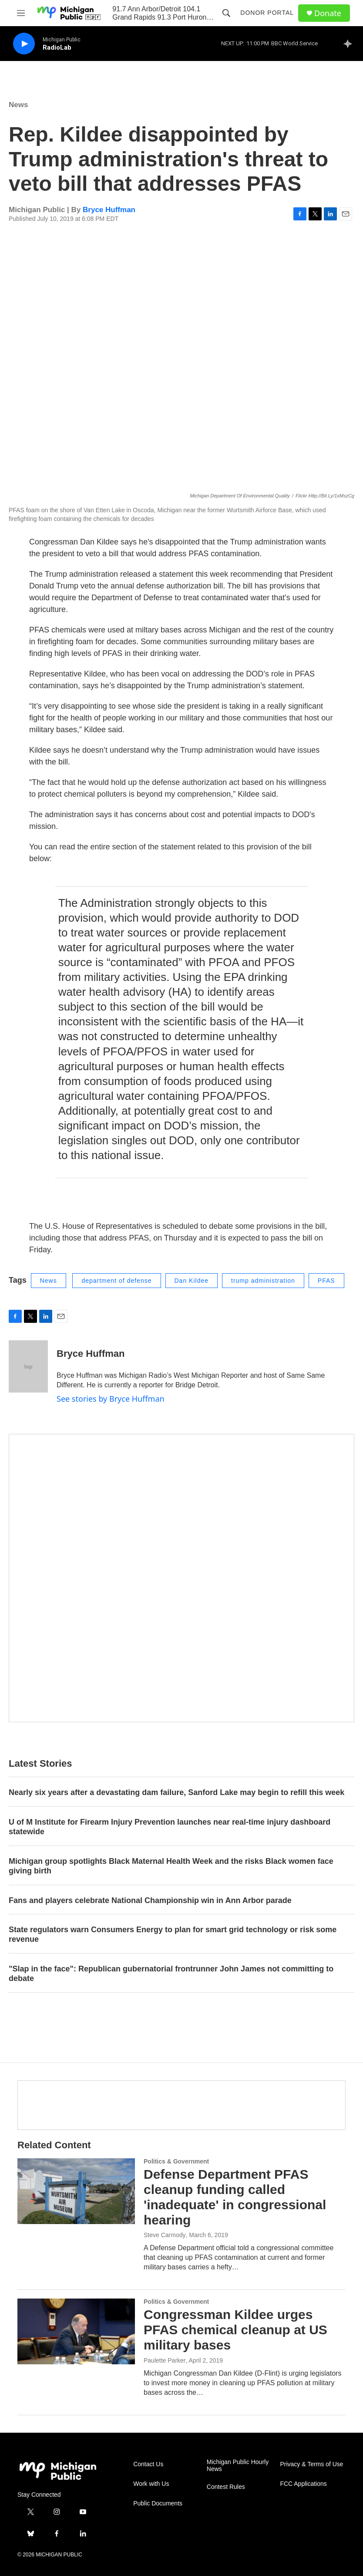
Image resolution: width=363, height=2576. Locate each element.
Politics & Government (176, 2161)
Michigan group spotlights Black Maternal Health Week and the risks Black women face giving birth (171, 1866)
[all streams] (350, 43)
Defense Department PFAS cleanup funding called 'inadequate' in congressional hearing (235, 2197)
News (18, 105)
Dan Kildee (192, 1280)
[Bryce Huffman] (28, 1366)
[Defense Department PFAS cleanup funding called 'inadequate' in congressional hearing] (76, 2191)
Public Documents (157, 2503)
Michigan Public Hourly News (238, 2465)
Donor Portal (267, 12)
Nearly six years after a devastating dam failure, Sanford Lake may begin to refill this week (176, 1792)
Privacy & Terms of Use (311, 2464)
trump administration (263, 1280)
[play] (24, 44)
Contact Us (148, 2464)
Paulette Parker (165, 2360)
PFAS (326, 1280)
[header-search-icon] (226, 13)
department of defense (116, 1280)
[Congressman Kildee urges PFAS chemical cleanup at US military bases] (76, 2331)
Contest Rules (226, 2487)
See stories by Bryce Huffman (111, 1398)
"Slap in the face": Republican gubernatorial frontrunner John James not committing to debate (171, 1973)
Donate (327, 13)
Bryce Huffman (109, 210)
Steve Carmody (164, 2234)
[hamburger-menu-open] (21, 13)
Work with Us (151, 2484)
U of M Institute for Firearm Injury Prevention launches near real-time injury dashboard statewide (169, 1827)
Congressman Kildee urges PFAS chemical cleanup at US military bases (235, 2329)
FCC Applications (303, 2484)
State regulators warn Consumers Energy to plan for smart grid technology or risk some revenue (172, 1934)
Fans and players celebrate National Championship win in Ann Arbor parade (150, 1900)
